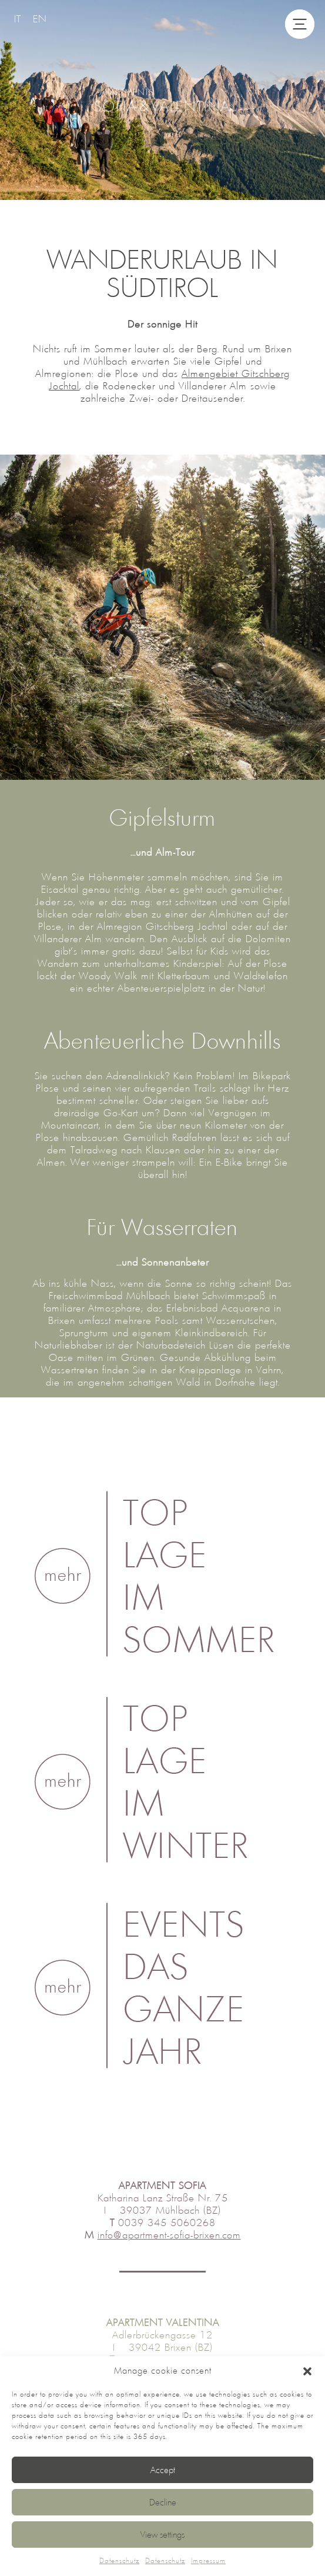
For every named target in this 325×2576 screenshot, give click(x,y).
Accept (162, 2470)
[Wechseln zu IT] (17, 19)
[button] (307, 2371)
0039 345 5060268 (167, 2222)
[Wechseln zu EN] (40, 19)
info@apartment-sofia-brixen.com (169, 2235)
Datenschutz (119, 2561)
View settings (162, 2535)
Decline (162, 2502)
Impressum (208, 2561)
